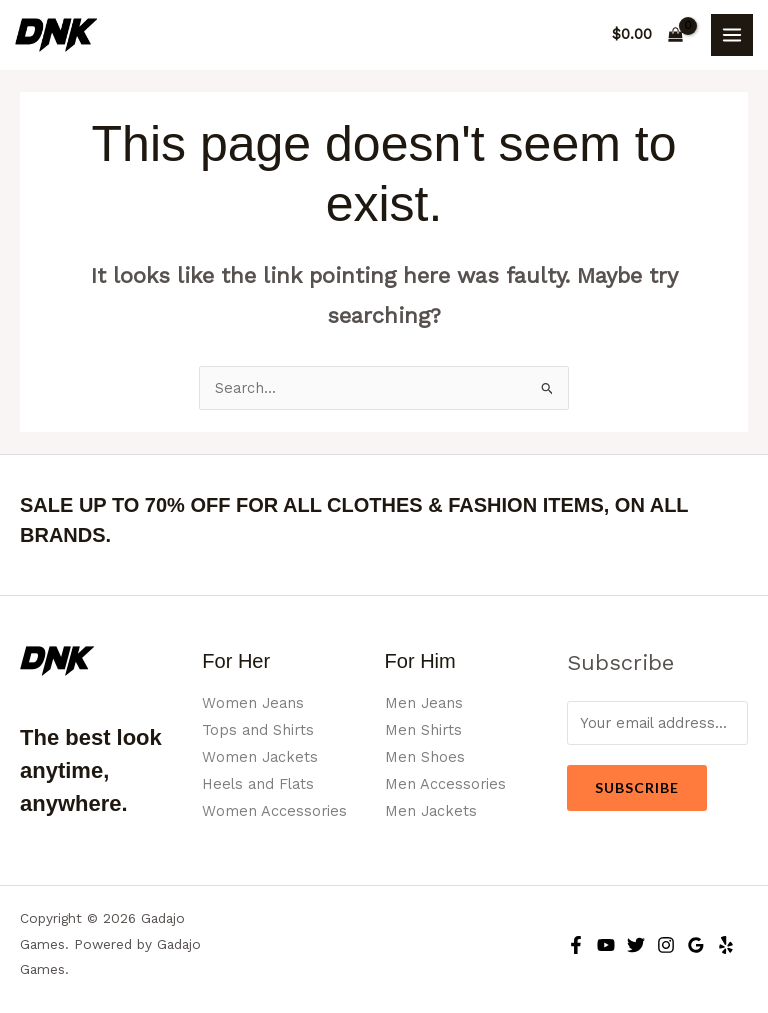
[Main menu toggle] (732, 35)
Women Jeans (253, 703)
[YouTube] (606, 945)
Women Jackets (260, 757)
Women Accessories (274, 811)
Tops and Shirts (258, 730)
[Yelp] (726, 945)
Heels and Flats (258, 784)
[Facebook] (576, 945)
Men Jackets (431, 811)
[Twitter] (636, 945)
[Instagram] (666, 945)
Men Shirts (423, 730)
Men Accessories (445, 784)
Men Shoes (425, 757)
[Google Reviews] (696, 945)
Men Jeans (424, 703)
